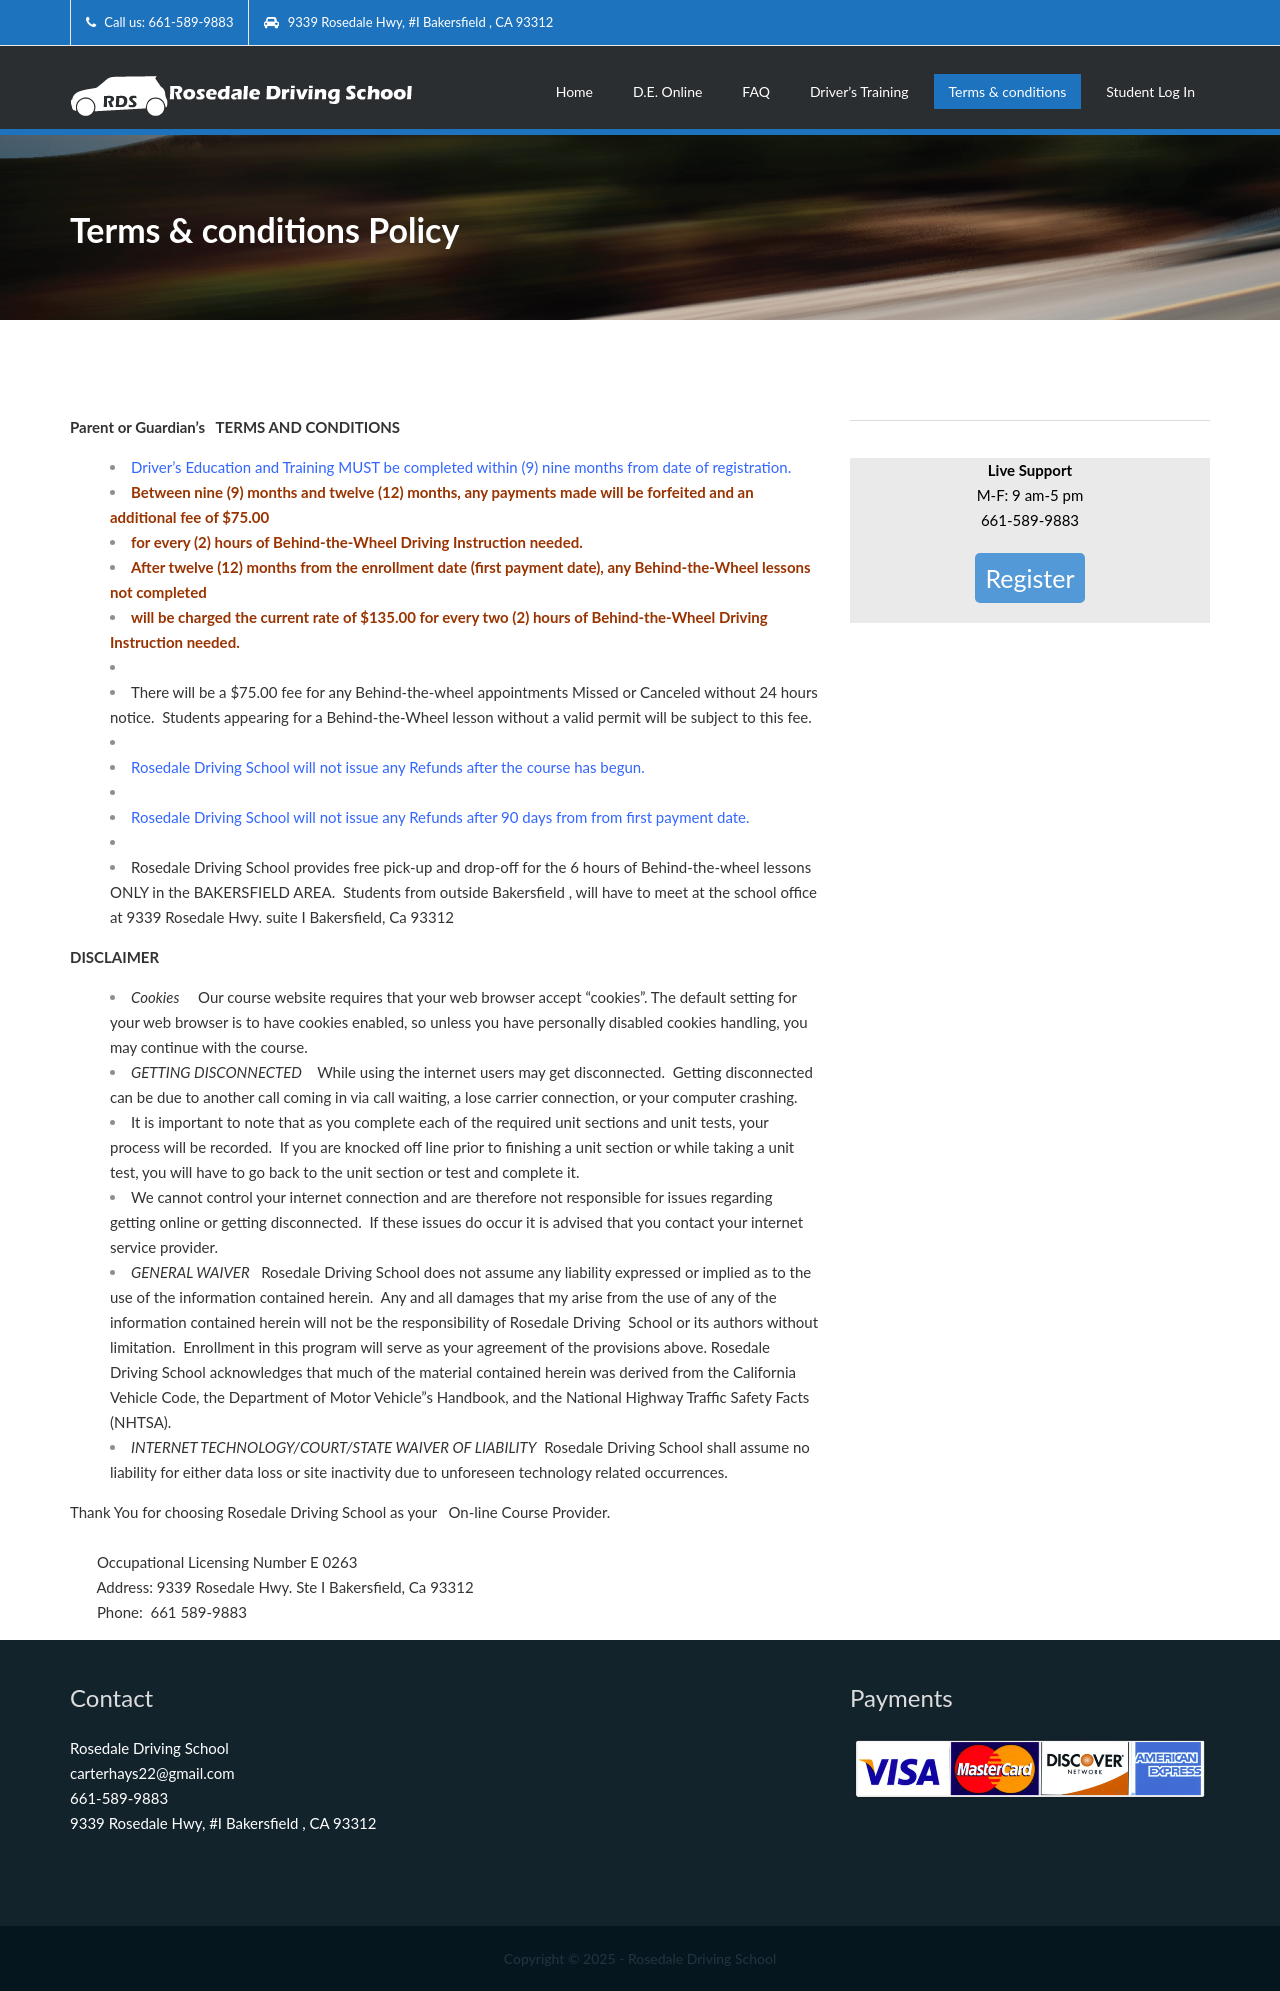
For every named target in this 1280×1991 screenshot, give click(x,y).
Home (574, 91)
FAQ (756, 91)
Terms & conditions (1008, 91)
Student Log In (1150, 91)
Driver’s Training (859, 91)
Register (1029, 578)
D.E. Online (667, 91)
